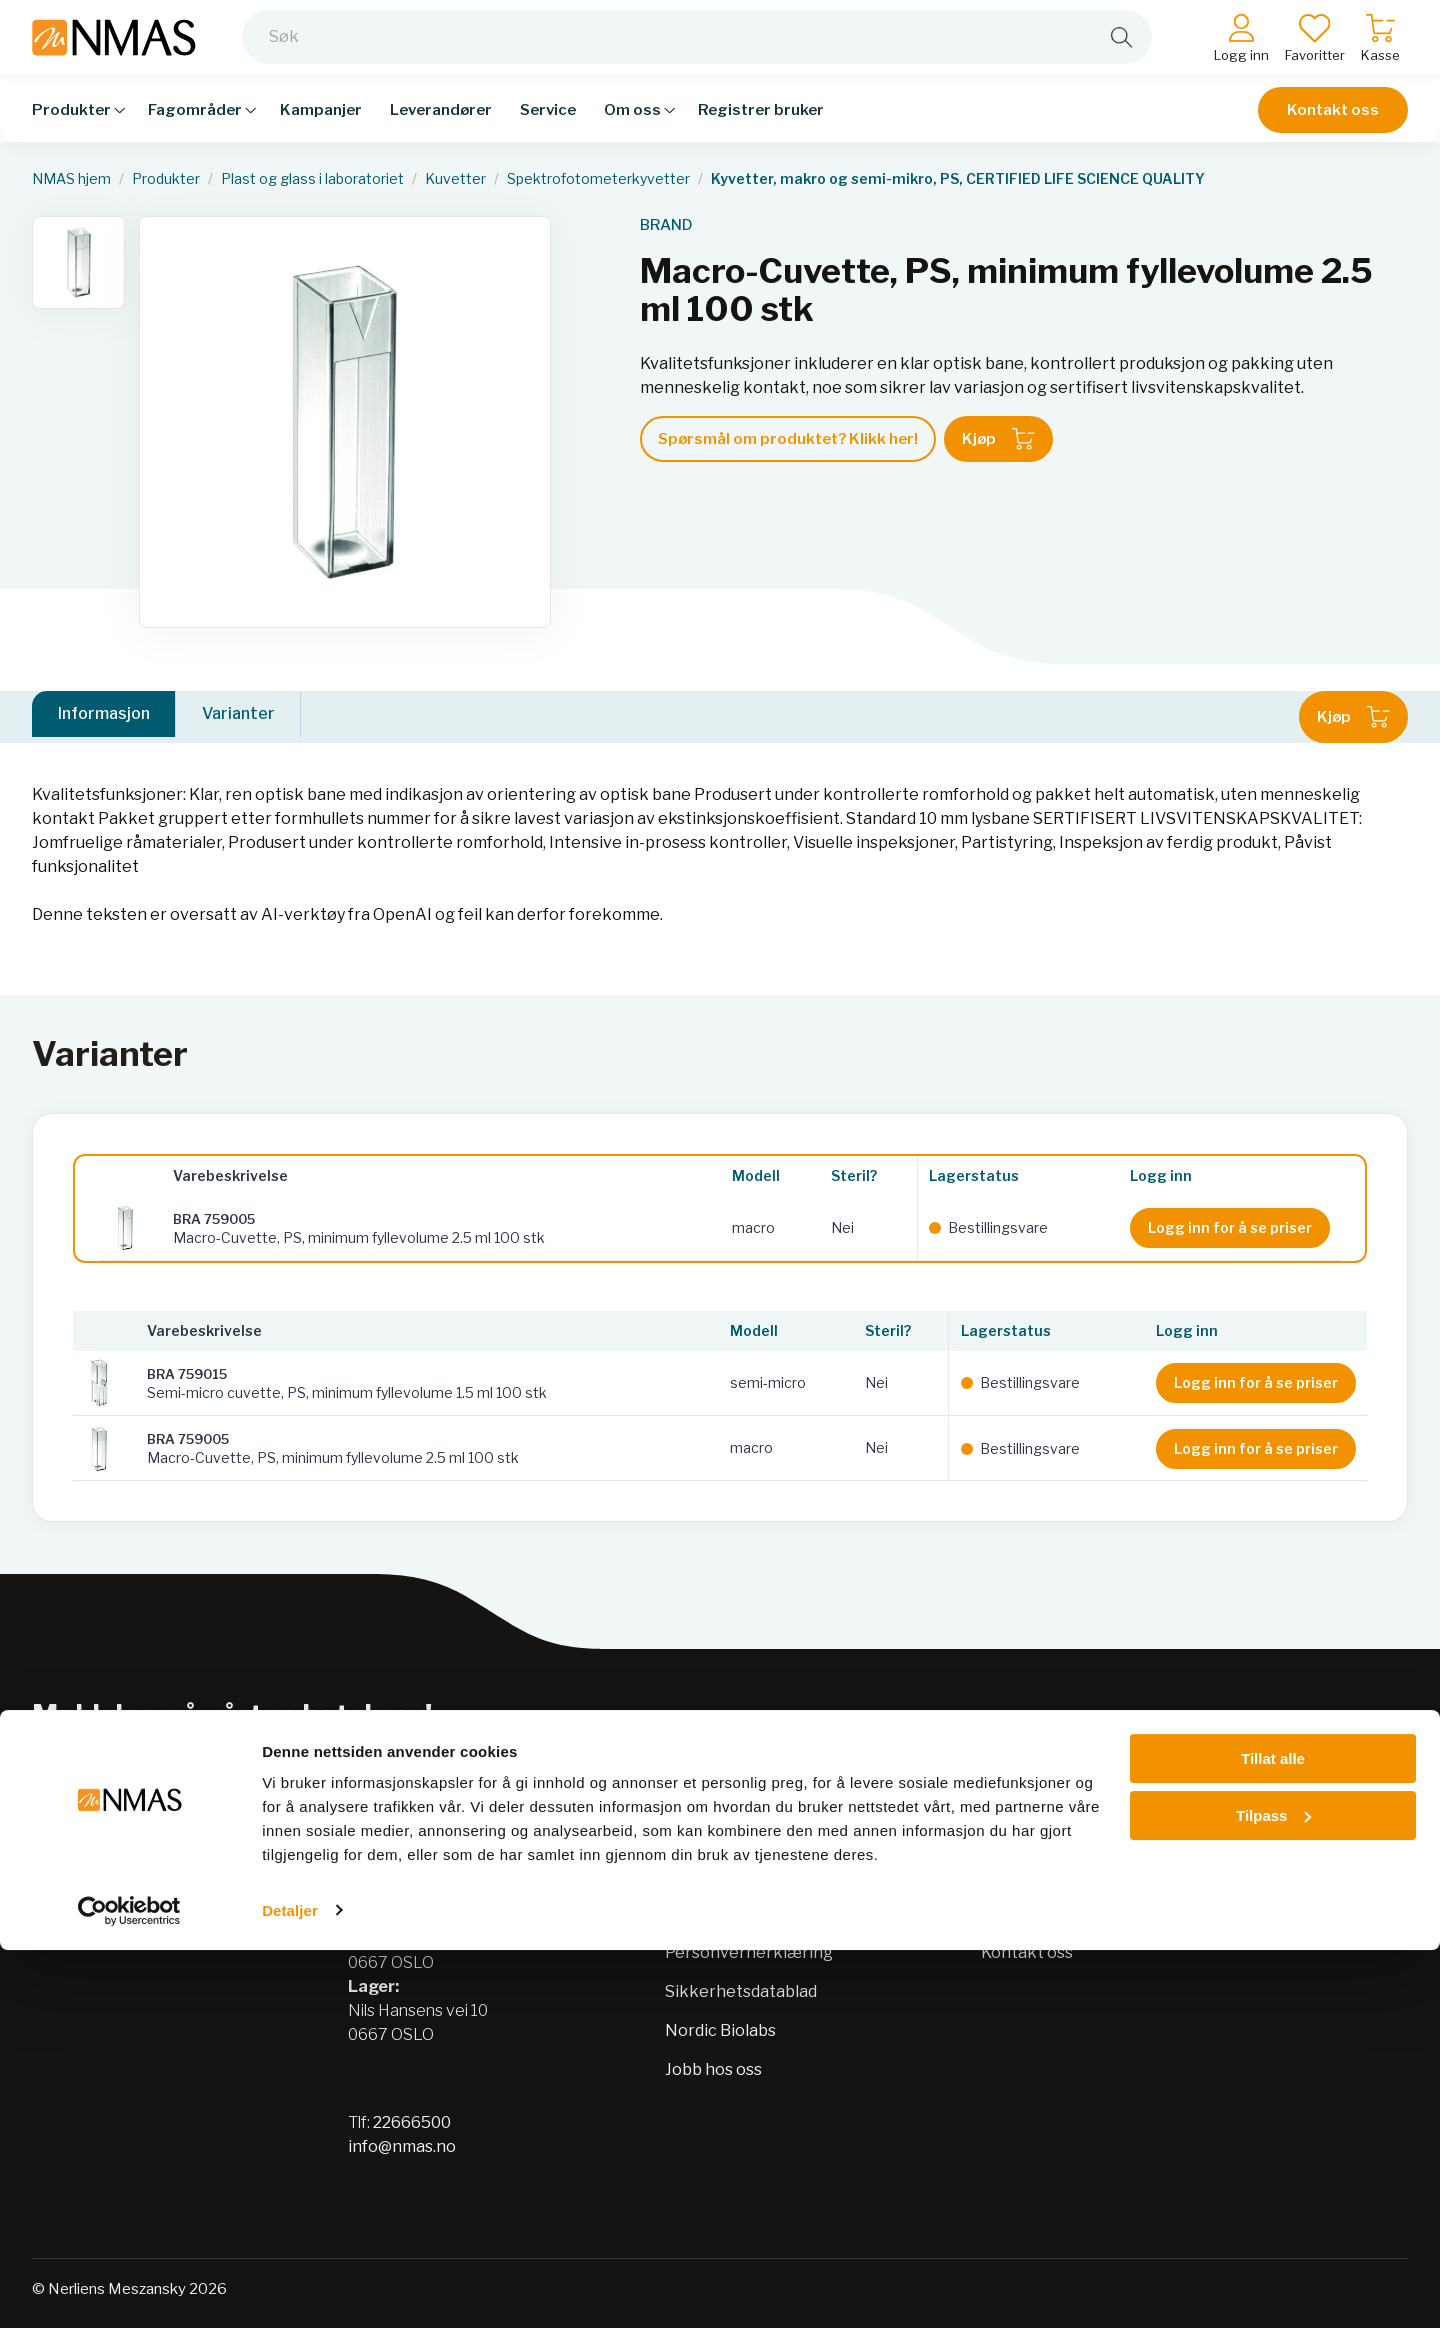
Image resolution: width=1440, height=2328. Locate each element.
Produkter (166, 179)
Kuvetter (455, 179)
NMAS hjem (71, 179)
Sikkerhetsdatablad (741, 1991)
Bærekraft (706, 1913)
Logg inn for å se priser (1230, 1227)
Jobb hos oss (713, 2069)
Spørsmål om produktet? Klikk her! (788, 439)
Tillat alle (1273, 2137)
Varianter (238, 716)
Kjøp (998, 439)
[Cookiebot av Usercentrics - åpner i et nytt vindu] (129, 2289)
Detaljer (290, 2288)
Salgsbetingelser (1046, 1913)
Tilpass (1273, 2193)
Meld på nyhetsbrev (1265, 1742)
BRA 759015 (187, 1374)
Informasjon (104, 716)
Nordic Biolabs (720, 2030)
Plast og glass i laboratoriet (312, 179)
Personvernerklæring (749, 1952)
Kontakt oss (1333, 122)
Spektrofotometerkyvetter (598, 179)
